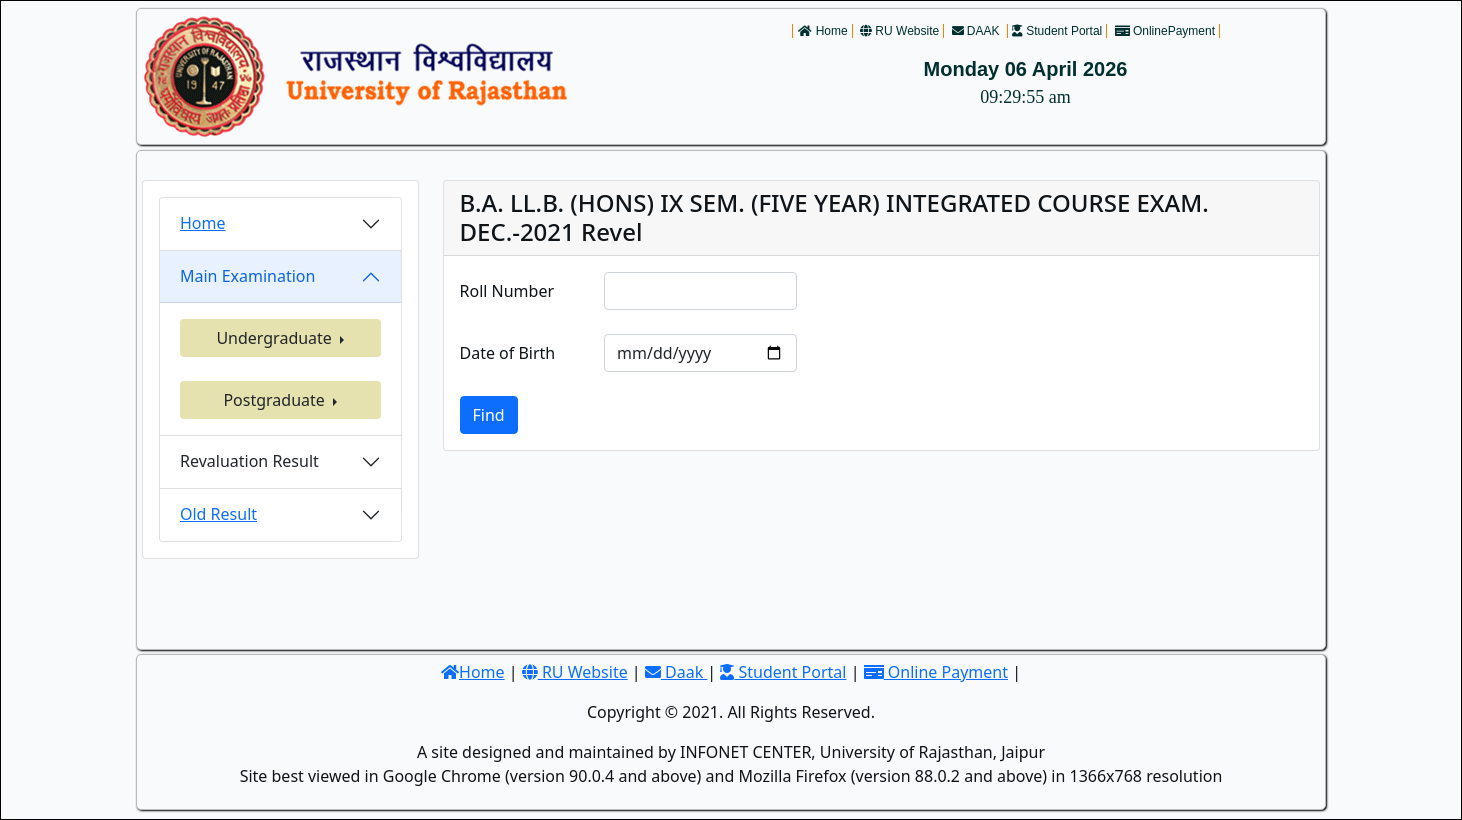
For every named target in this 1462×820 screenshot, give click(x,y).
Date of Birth (508, 353)
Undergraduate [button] (276, 338)
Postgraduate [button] (276, 400)
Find (489, 415)
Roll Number (507, 291)
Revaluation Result (249, 461)
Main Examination (247, 276)
